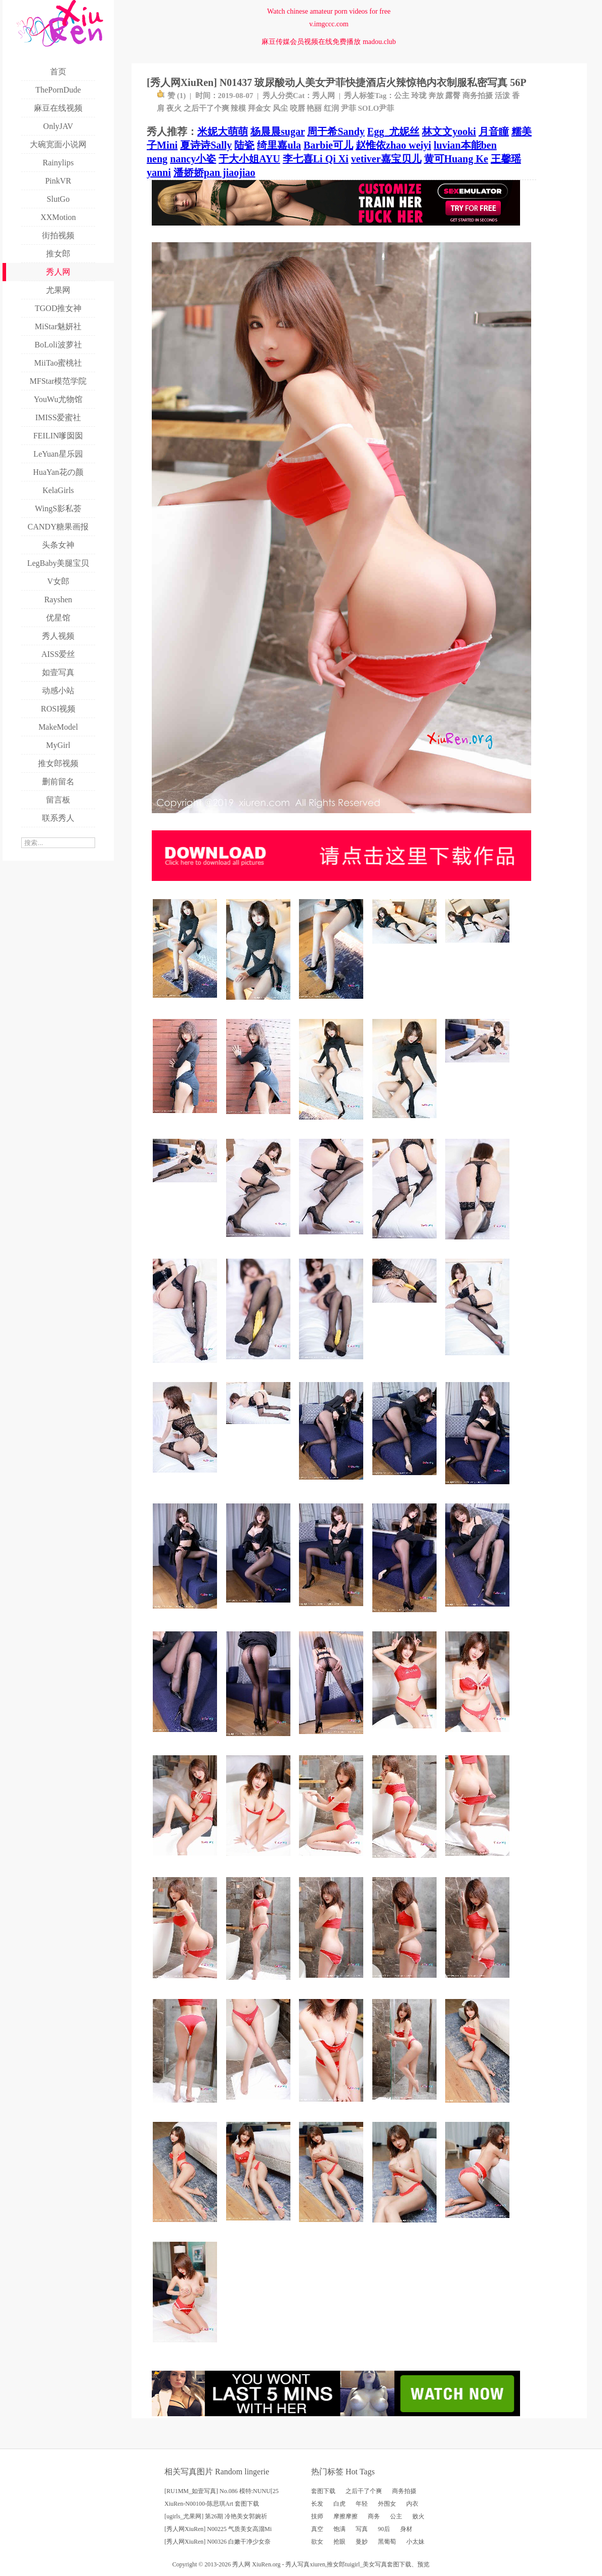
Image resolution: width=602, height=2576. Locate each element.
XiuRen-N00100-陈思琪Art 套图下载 (211, 2503)
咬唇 (297, 108)
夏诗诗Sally (206, 145)
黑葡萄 (387, 2541)
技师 (317, 2516)
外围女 (387, 2503)
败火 (418, 2516)
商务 (374, 2516)
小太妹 (415, 2541)
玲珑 (418, 96)
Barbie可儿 (328, 145)
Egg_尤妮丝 (393, 131)
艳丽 (314, 108)
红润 (331, 108)
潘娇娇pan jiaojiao (214, 172)
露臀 (452, 96)
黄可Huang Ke (456, 158)
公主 (401, 96)
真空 (317, 2529)
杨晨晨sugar (277, 131)
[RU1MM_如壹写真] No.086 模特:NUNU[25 (221, 2491)
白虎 (339, 2503)
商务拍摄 (477, 96)
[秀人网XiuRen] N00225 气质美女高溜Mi (218, 2529)
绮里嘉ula (279, 145)
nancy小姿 (193, 158)
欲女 (317, 2541)
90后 (384, 2529)
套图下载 (323, 2491)
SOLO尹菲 (376, 108)
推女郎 (336, 2564)
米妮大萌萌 (222, 131)
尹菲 (348, 108)
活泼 (502, 96)
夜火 (174, 108)
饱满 (339, 2529)
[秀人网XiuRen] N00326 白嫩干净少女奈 (217, 2541)
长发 (317, 2503)
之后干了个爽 (206, 108)
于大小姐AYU (249, 158)
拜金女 (259, 108)
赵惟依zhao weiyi (393, 145)
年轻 (362, 2503)
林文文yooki (449, 131)
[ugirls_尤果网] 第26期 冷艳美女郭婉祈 (215, 2516)
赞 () (171, 96)
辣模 (238, 108)
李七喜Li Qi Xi (316, 158)
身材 (406, 2529)
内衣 (412, 2503)
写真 (362, 2529)
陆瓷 (244, 145)
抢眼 (339, 2541)
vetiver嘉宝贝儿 (386, 158)
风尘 (280, 108)
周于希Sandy (335, 131)
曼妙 (362, 2541)
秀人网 (323, 96)
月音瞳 (494, 131)
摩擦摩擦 (345, 2516)
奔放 (436, 96)
